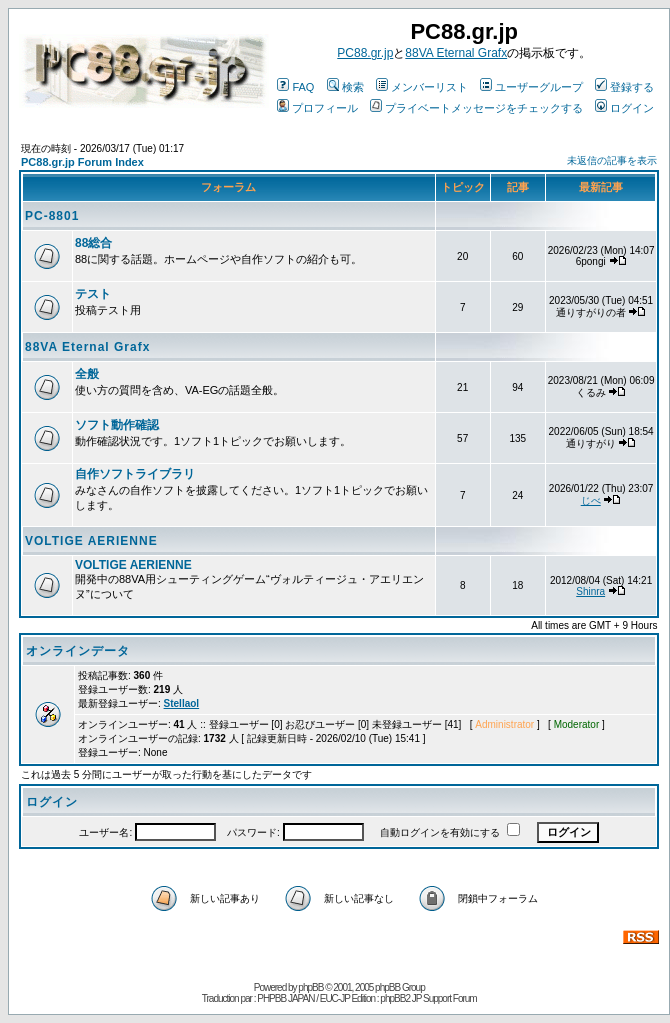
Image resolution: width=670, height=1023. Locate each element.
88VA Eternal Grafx (456, 53)
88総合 (93, 243)
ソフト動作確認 (117, 425)
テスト (93, 294)
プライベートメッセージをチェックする (476, 108)
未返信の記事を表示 (612, 160)
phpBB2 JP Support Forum (428, 998)
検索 (345, 87)
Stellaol (182, 703)
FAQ (295, 87)
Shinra (590, 591)
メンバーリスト (422, 87)
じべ (591, 500)
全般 (87, 374)
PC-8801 (52, 216)
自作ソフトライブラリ (135, 474)
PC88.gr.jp (365, 53)
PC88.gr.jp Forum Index (82, 162)
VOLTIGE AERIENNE (91, 541)
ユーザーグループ (531, 87)
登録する (624, 87)
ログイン (624, 108)
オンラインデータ (78, 651)
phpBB (310, 987)
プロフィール (317, 108)
